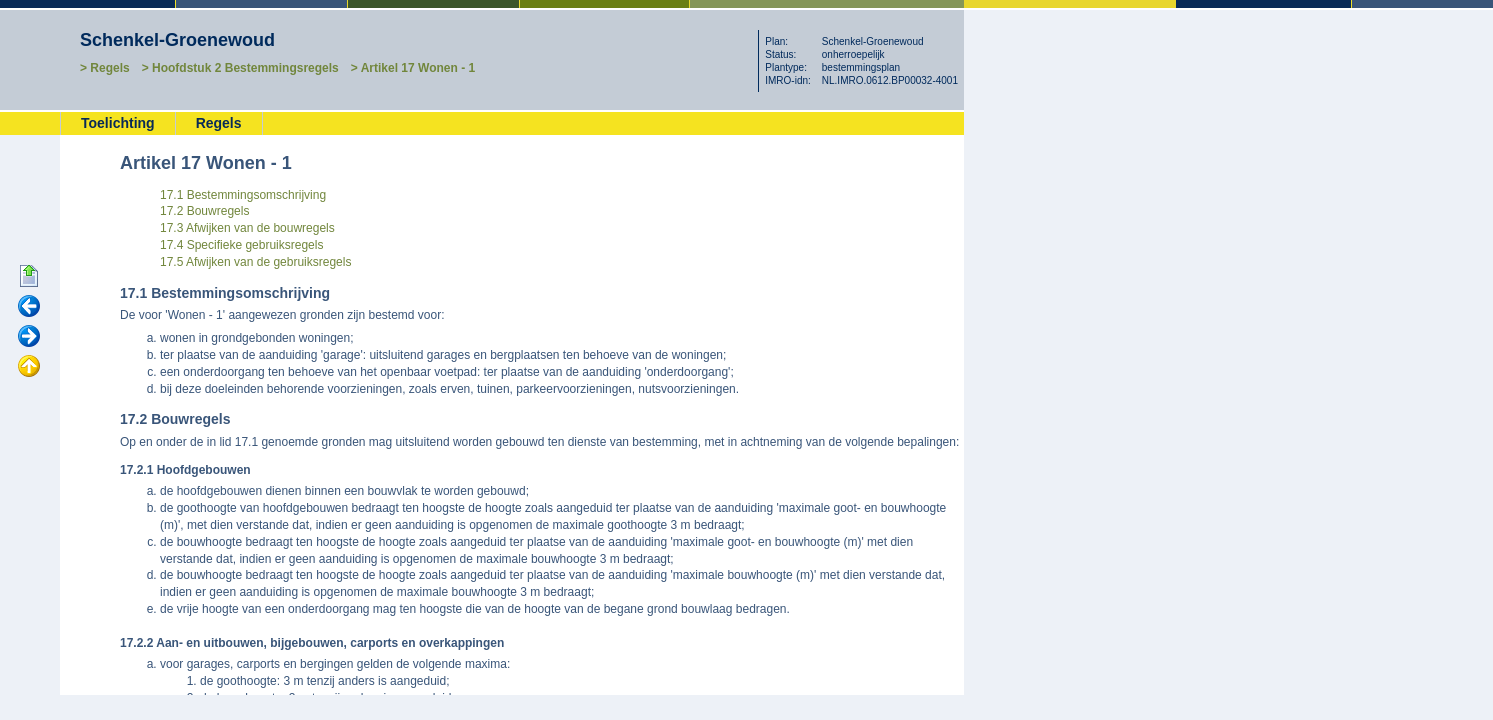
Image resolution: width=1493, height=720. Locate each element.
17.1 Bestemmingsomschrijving (243, 195)
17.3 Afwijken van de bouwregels (247, 228)
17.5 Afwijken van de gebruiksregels (255, 262)
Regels (109, 68)
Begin (29, 277)
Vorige (29, 307)
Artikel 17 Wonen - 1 (418, 68)
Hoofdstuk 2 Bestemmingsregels (245, 68)
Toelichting (118, 123)
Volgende (29, 337)
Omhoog (29, 367)
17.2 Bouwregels (204, 211)
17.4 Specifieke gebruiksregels (241, 245)
